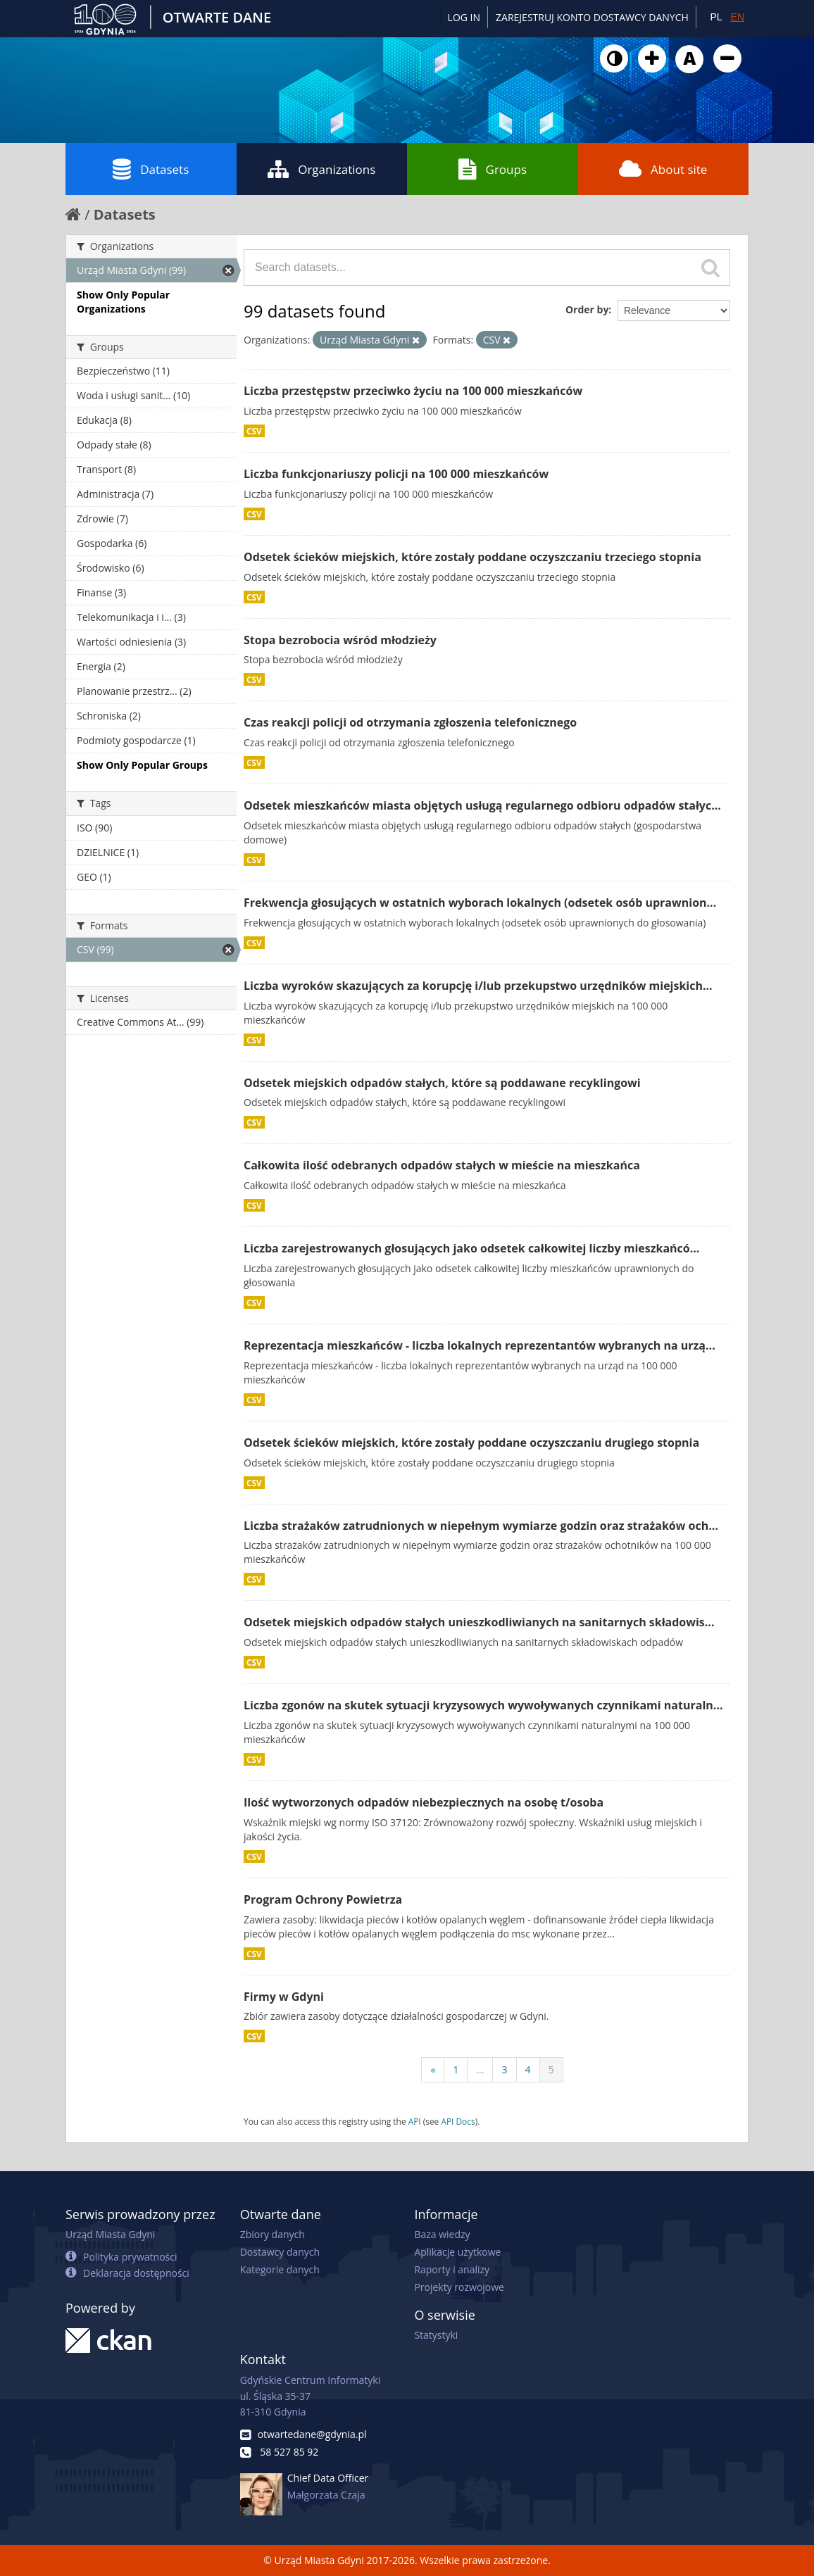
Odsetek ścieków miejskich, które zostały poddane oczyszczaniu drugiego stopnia (471, 1442)
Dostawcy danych (280, 2251)
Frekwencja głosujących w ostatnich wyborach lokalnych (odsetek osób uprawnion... (480, 902)
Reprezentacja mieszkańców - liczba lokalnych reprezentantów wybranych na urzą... (479, 1345)
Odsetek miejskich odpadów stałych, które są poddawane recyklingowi (442, 1083)
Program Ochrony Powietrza (323, 1899)
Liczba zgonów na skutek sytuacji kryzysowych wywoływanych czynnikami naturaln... (483, 1705)
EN (737, 17)
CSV (254, 430)
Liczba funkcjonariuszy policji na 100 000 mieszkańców (396, 474)
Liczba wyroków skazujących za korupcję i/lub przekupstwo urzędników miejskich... (478, 985)
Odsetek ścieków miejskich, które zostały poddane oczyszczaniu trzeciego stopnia (472, 557)
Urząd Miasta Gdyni (110, 2234)
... (480, 2069)
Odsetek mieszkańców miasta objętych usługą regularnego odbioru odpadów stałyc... (482, 805)
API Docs (458, 2121)
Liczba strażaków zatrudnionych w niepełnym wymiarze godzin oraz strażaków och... (481, 1525)
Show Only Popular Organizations (123, 301)
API (414, 2121)
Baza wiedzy (442, 2234)
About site (663, 169)
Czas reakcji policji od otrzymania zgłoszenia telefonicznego (410, 722)
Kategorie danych (280, 2269)
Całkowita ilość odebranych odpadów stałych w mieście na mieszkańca (442, 1165)
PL (716, 17)
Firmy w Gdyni (284, 1996)
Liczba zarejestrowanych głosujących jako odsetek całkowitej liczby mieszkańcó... (471, 1248)
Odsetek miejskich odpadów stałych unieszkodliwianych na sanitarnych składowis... (479, 1622)
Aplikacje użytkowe (457, 2251)
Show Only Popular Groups (142, 765)
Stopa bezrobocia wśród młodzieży (340, 640)
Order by (586, 309)
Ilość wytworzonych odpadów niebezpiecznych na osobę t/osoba (423, 1802)
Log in (464, 17)
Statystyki (436, 2335)
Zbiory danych (272, 2234)
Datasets (151, 169)
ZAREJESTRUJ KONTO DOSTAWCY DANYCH (592, 17)
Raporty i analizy (451, 2269)
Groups (492, 169)
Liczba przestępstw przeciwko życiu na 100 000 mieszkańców (413, 390)
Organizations (321, 169)
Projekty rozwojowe (459, 2287)
